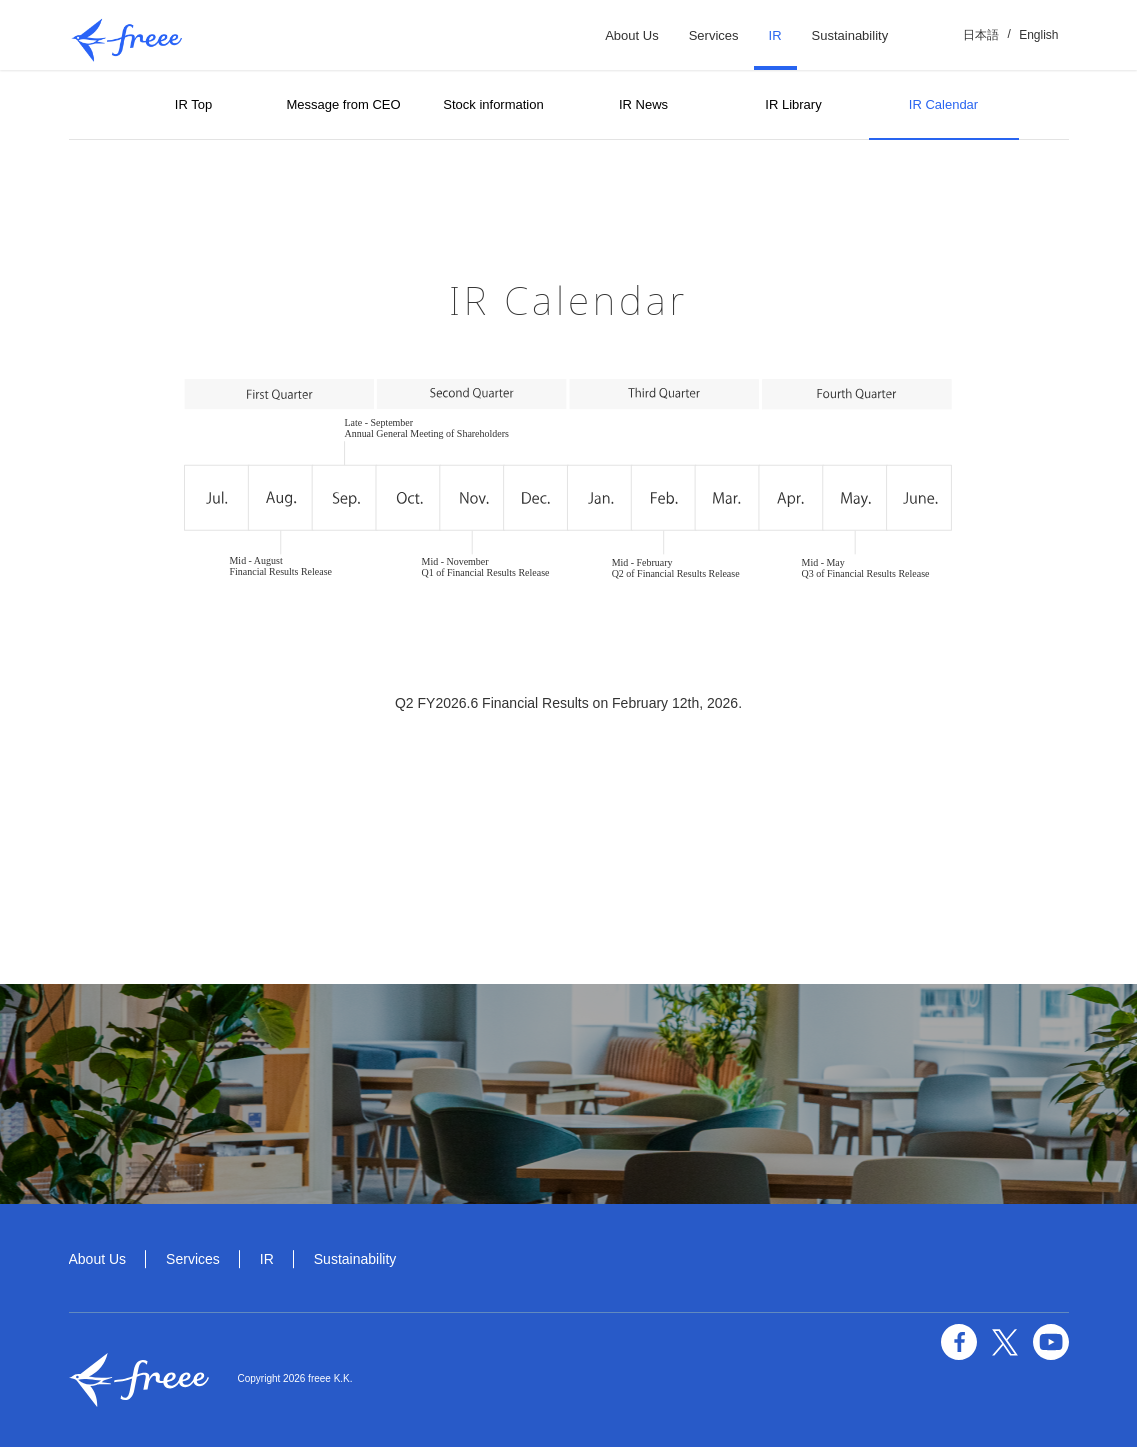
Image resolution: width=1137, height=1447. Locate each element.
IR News (643, 104)
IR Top (193, 104)
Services (714, 35)
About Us (631, 35)
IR (775, 35)
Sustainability (850, 35)
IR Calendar (943, 104)
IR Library (793, 104)
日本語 (981, 35)
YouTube (1051, 1342)
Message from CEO (343, 104)
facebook (959, 1342)
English (1038, 35)
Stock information (493, 104)
